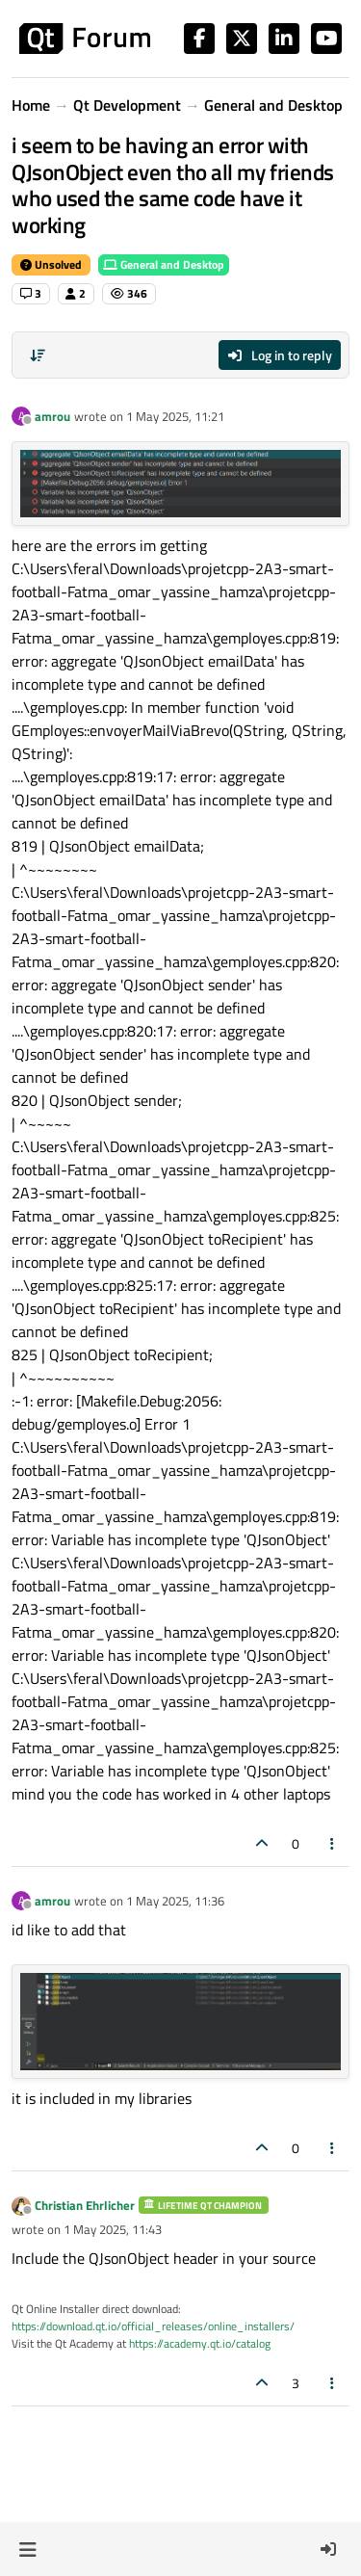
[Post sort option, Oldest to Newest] (37, 355)
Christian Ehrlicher (85, 2205)
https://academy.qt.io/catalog (200, 2343)
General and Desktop (163, 264)
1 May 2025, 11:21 (175, 416)
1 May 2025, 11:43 (113, 2229)
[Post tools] (333, 1843)
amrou (52, 416)
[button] (27, 2549)
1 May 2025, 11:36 (175, 1900)
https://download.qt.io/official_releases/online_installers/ (153, 2326)
